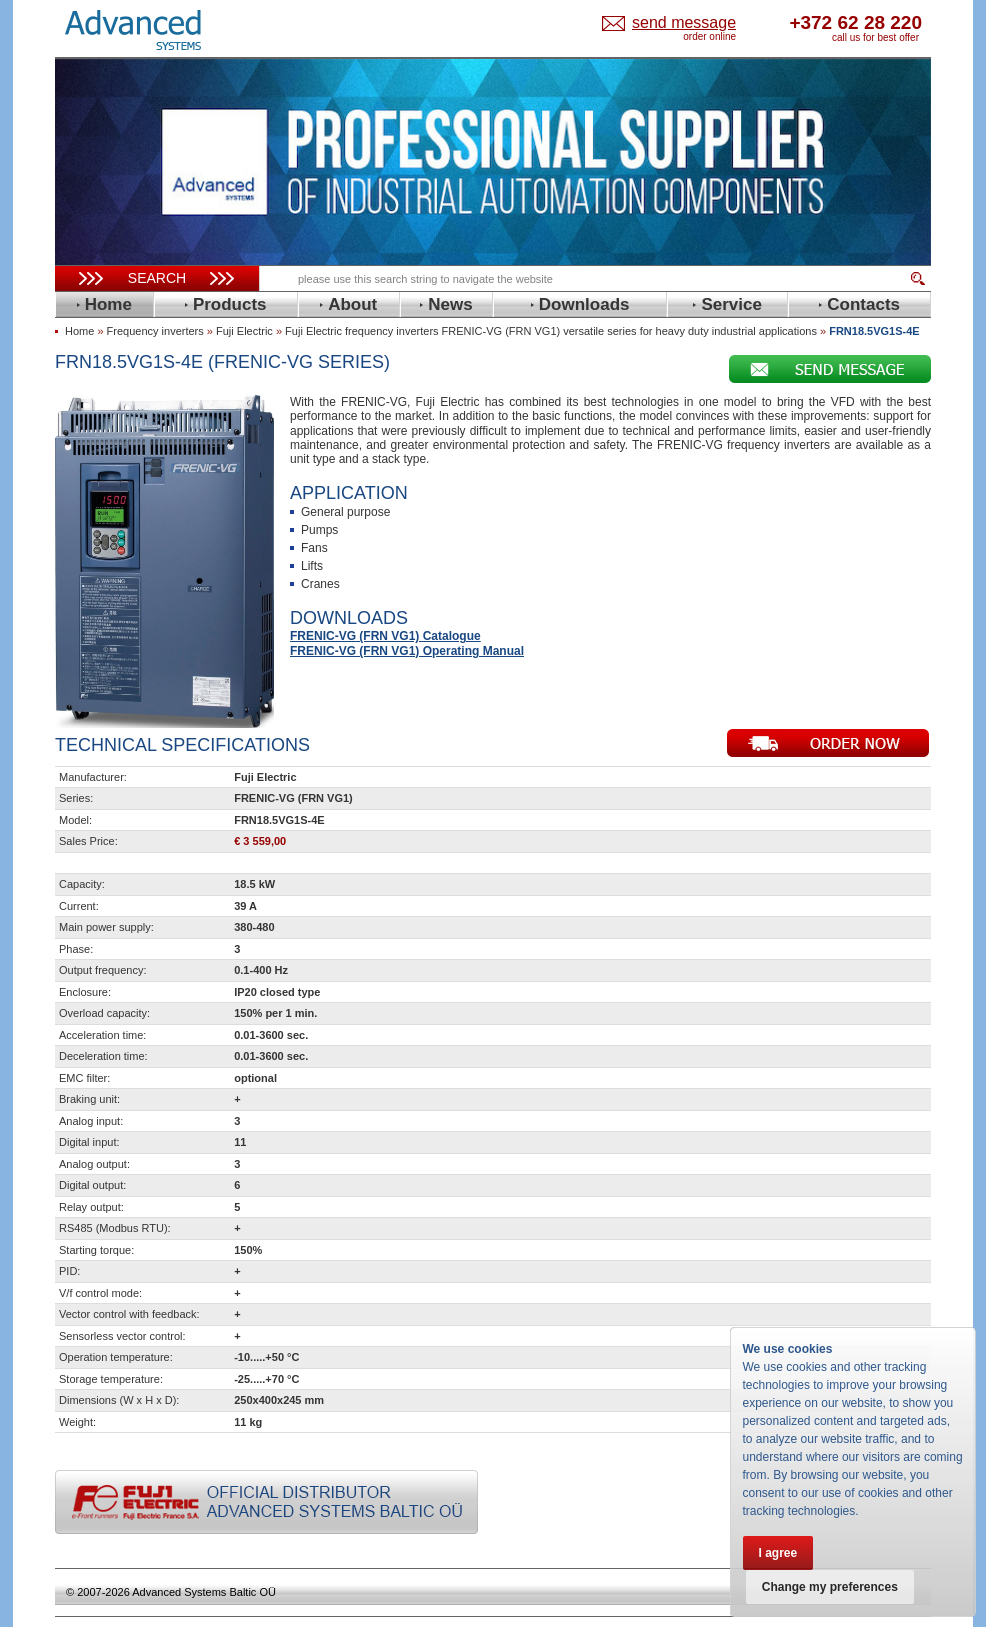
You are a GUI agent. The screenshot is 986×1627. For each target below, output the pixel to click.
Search (157, 278)
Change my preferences (831, 1587)
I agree (778, 1553)
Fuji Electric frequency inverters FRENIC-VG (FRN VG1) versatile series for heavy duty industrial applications (551, 331)
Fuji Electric (244, 331)
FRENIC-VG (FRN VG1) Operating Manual (407, 651)
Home (79, 331)
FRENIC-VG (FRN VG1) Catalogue (385, 636)
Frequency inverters (155, 331)
